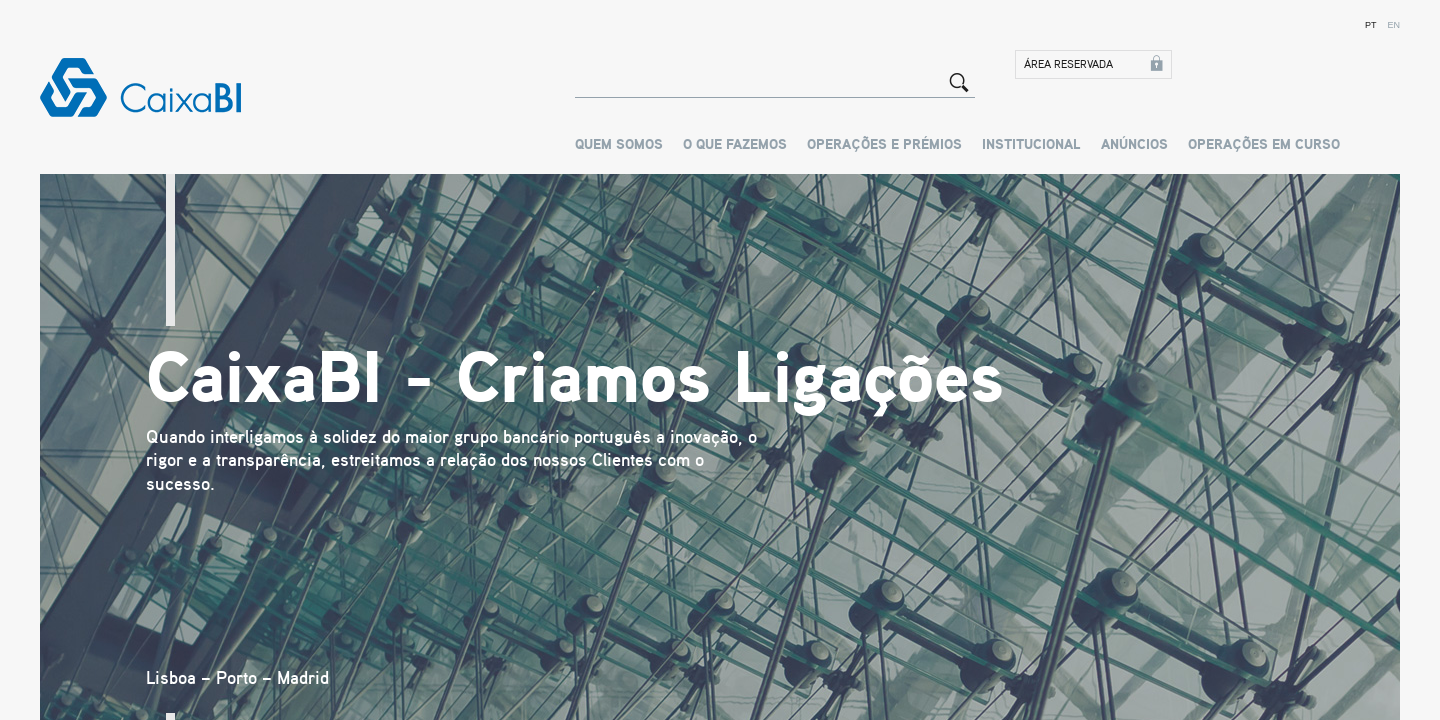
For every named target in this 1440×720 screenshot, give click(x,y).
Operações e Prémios (884, 145)
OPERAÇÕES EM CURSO (1264, 145)
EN (1393, 25)
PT (1371, 25)
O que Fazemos (735, 145)
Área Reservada (1068, 64)
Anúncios (1134, 145)
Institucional (1031, 145)
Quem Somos (619, 145)
